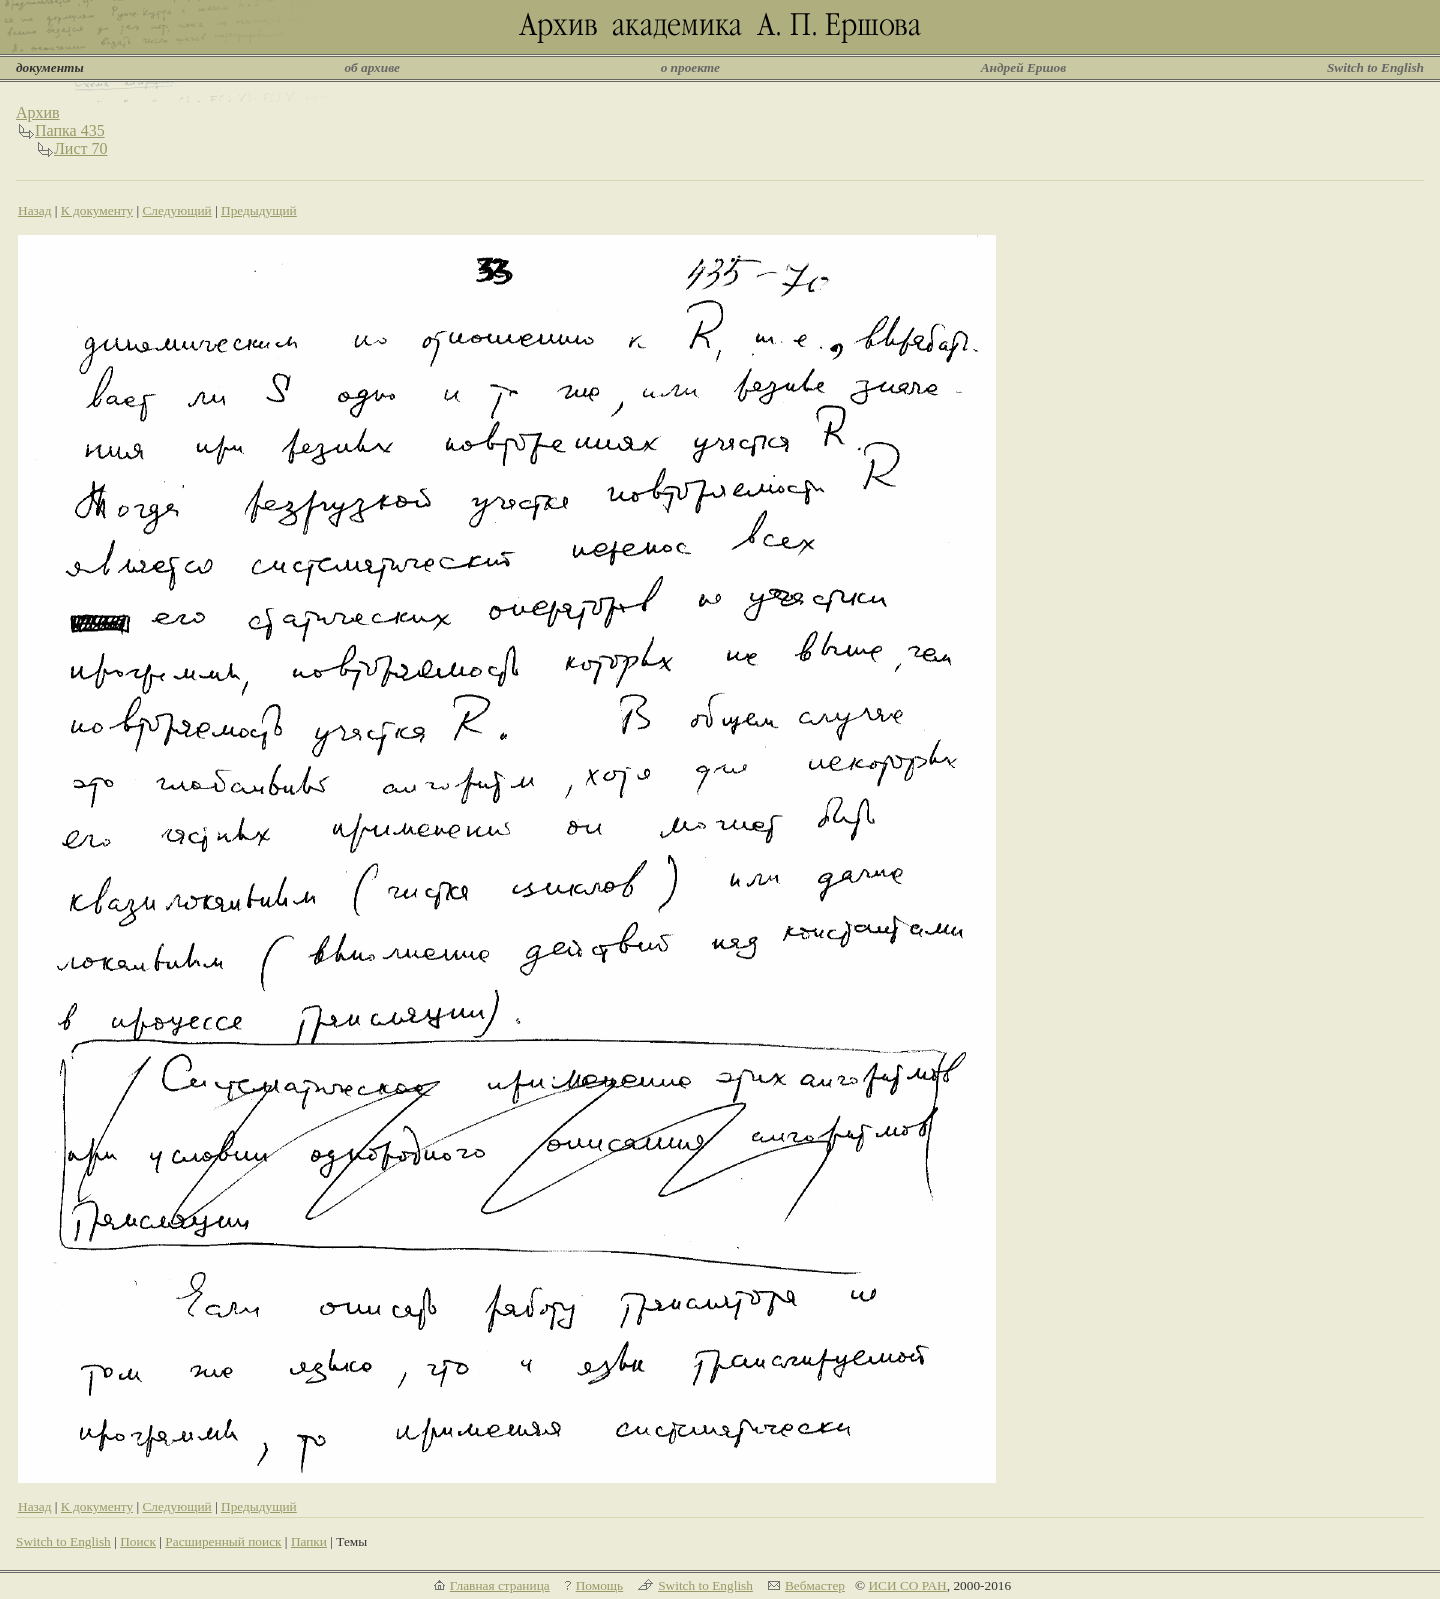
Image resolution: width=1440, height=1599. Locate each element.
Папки (309, 1541)
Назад (35, 210)
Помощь (599, 1585)
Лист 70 (81, 148)
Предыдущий (259, 210)
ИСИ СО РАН (907, 1585)
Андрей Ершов (1024, 67)
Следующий (176, 210)
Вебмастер (815, 1585)
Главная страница (500, 1585)
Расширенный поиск (223, 1541)
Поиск (138, 1541)
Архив (38, 112)
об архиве (372, 67)
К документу (97, 210)
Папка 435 (70, 130)
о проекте (690, 67)
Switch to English (1375, 67)
